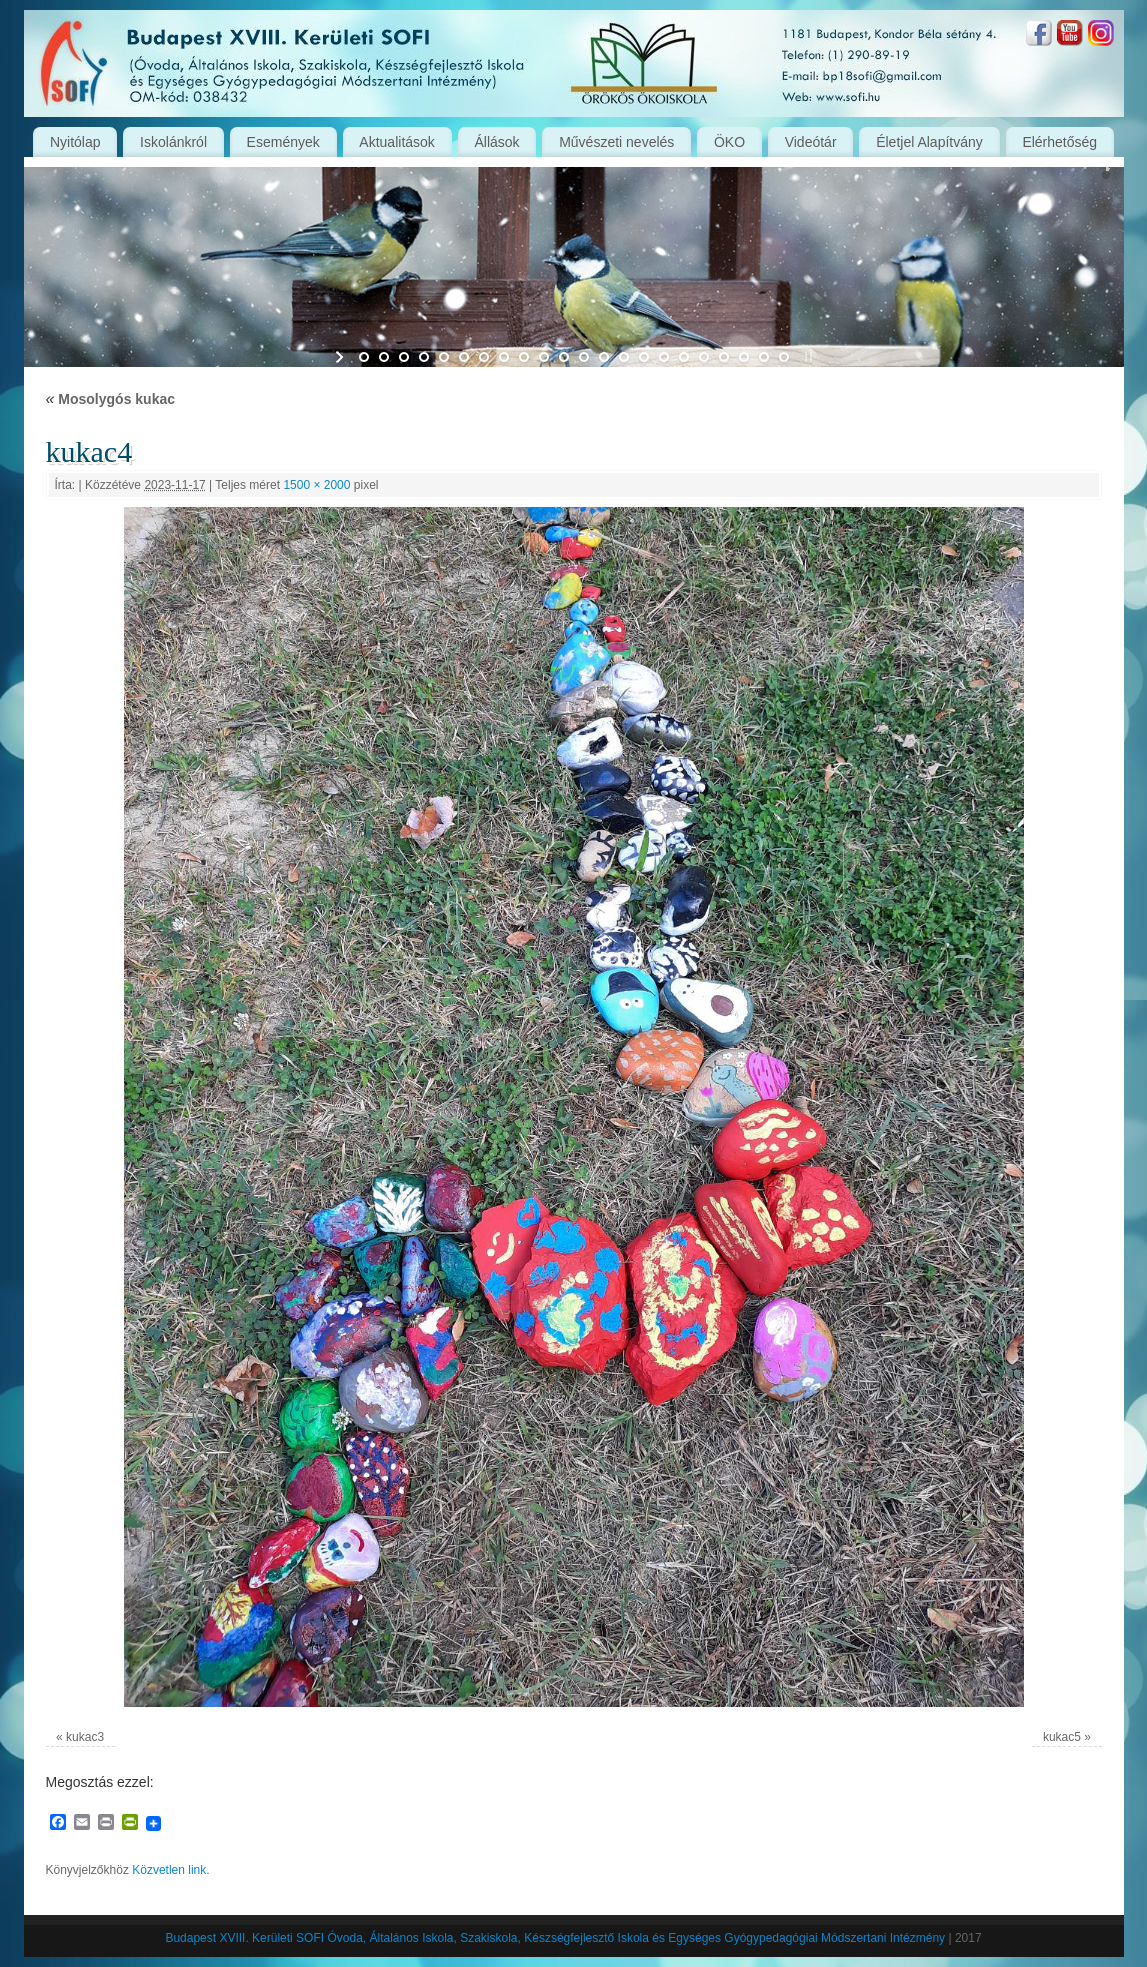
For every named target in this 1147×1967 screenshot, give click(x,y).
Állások (496, 142)
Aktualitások (396, 142)
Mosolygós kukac (111, 399)
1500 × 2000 (316, 485)
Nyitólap (75, 142)
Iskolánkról (173, 142)
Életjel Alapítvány (929, 142)
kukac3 (85, 1737)
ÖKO (729, 142)
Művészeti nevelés (616, 142)
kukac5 (1062, 1737)
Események (283, 142)
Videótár (811, 142)
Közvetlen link (169, 1870)
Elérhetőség (1059, 142)
